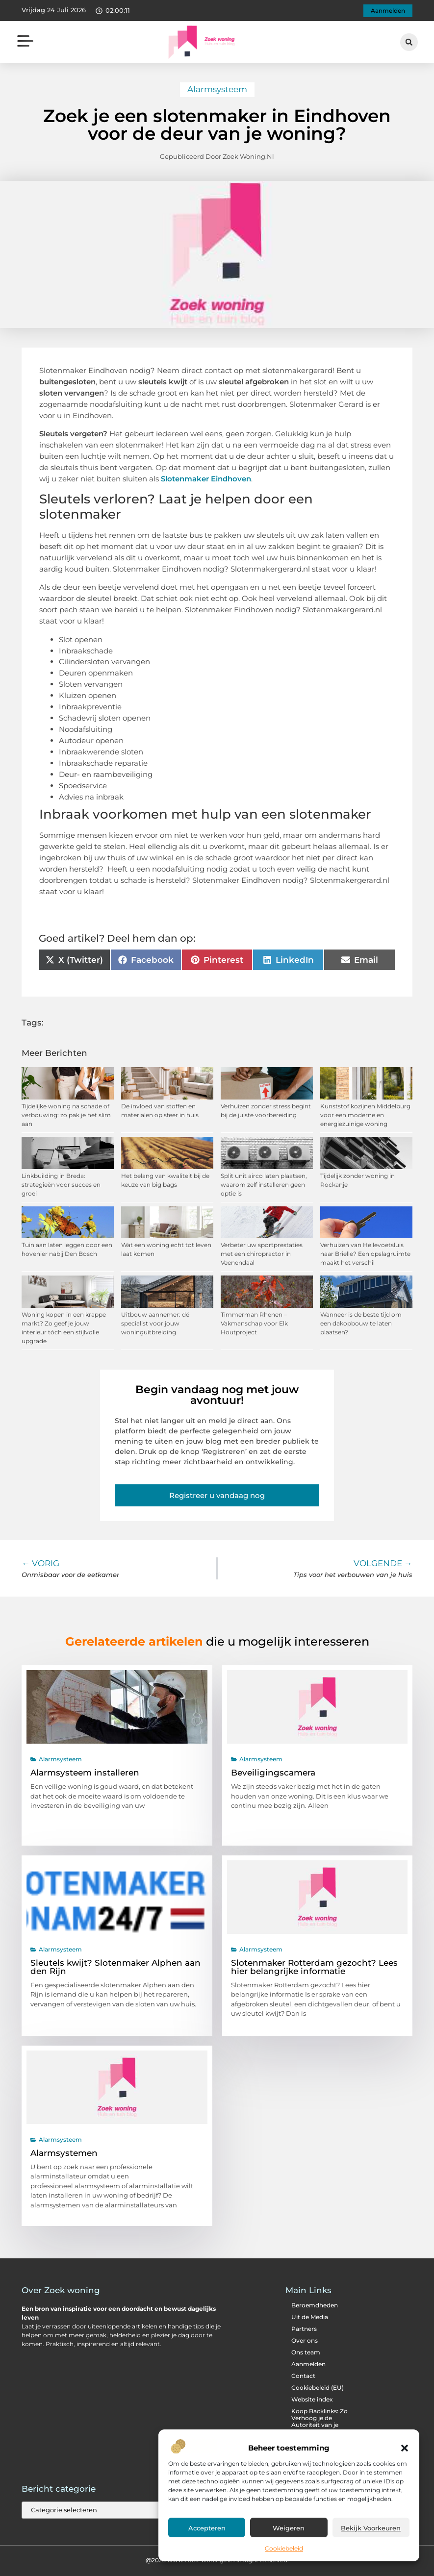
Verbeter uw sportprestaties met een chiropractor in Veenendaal (262, 1253)
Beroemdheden (314, 2305)
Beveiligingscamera (273, 1772)
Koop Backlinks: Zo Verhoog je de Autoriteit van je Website (319, 2421)
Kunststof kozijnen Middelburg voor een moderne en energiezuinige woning (365, 1114)
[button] (404, 2448)
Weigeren (289, 2528)
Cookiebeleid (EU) (317, 2387)
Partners (304, 2328)
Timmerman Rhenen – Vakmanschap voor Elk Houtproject (254, 1323)
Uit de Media (309, 2317)
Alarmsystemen (64, 2153)
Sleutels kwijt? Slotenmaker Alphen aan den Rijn (115, 1967)
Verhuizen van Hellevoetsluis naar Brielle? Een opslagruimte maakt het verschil (365, 1253)
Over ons (304, 2340)
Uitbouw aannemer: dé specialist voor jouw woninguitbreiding (155, 1323)
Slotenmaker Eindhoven (206, 478)
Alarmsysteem (217, 89)
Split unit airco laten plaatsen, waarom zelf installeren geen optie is (264, 1184)
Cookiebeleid (284, 2548)
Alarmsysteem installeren (84, 1772)
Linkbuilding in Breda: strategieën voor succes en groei (61, 1184)
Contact (303, 2375)
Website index (312, 2399)
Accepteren (207, 2528)
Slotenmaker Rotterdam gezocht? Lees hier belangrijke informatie (314, 1967)
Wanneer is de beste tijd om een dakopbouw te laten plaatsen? (361, 1323)
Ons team (305, 2352)
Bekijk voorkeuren (371, 2528)
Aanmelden (308, 2364)
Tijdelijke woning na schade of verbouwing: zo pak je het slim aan (66, 1114)
